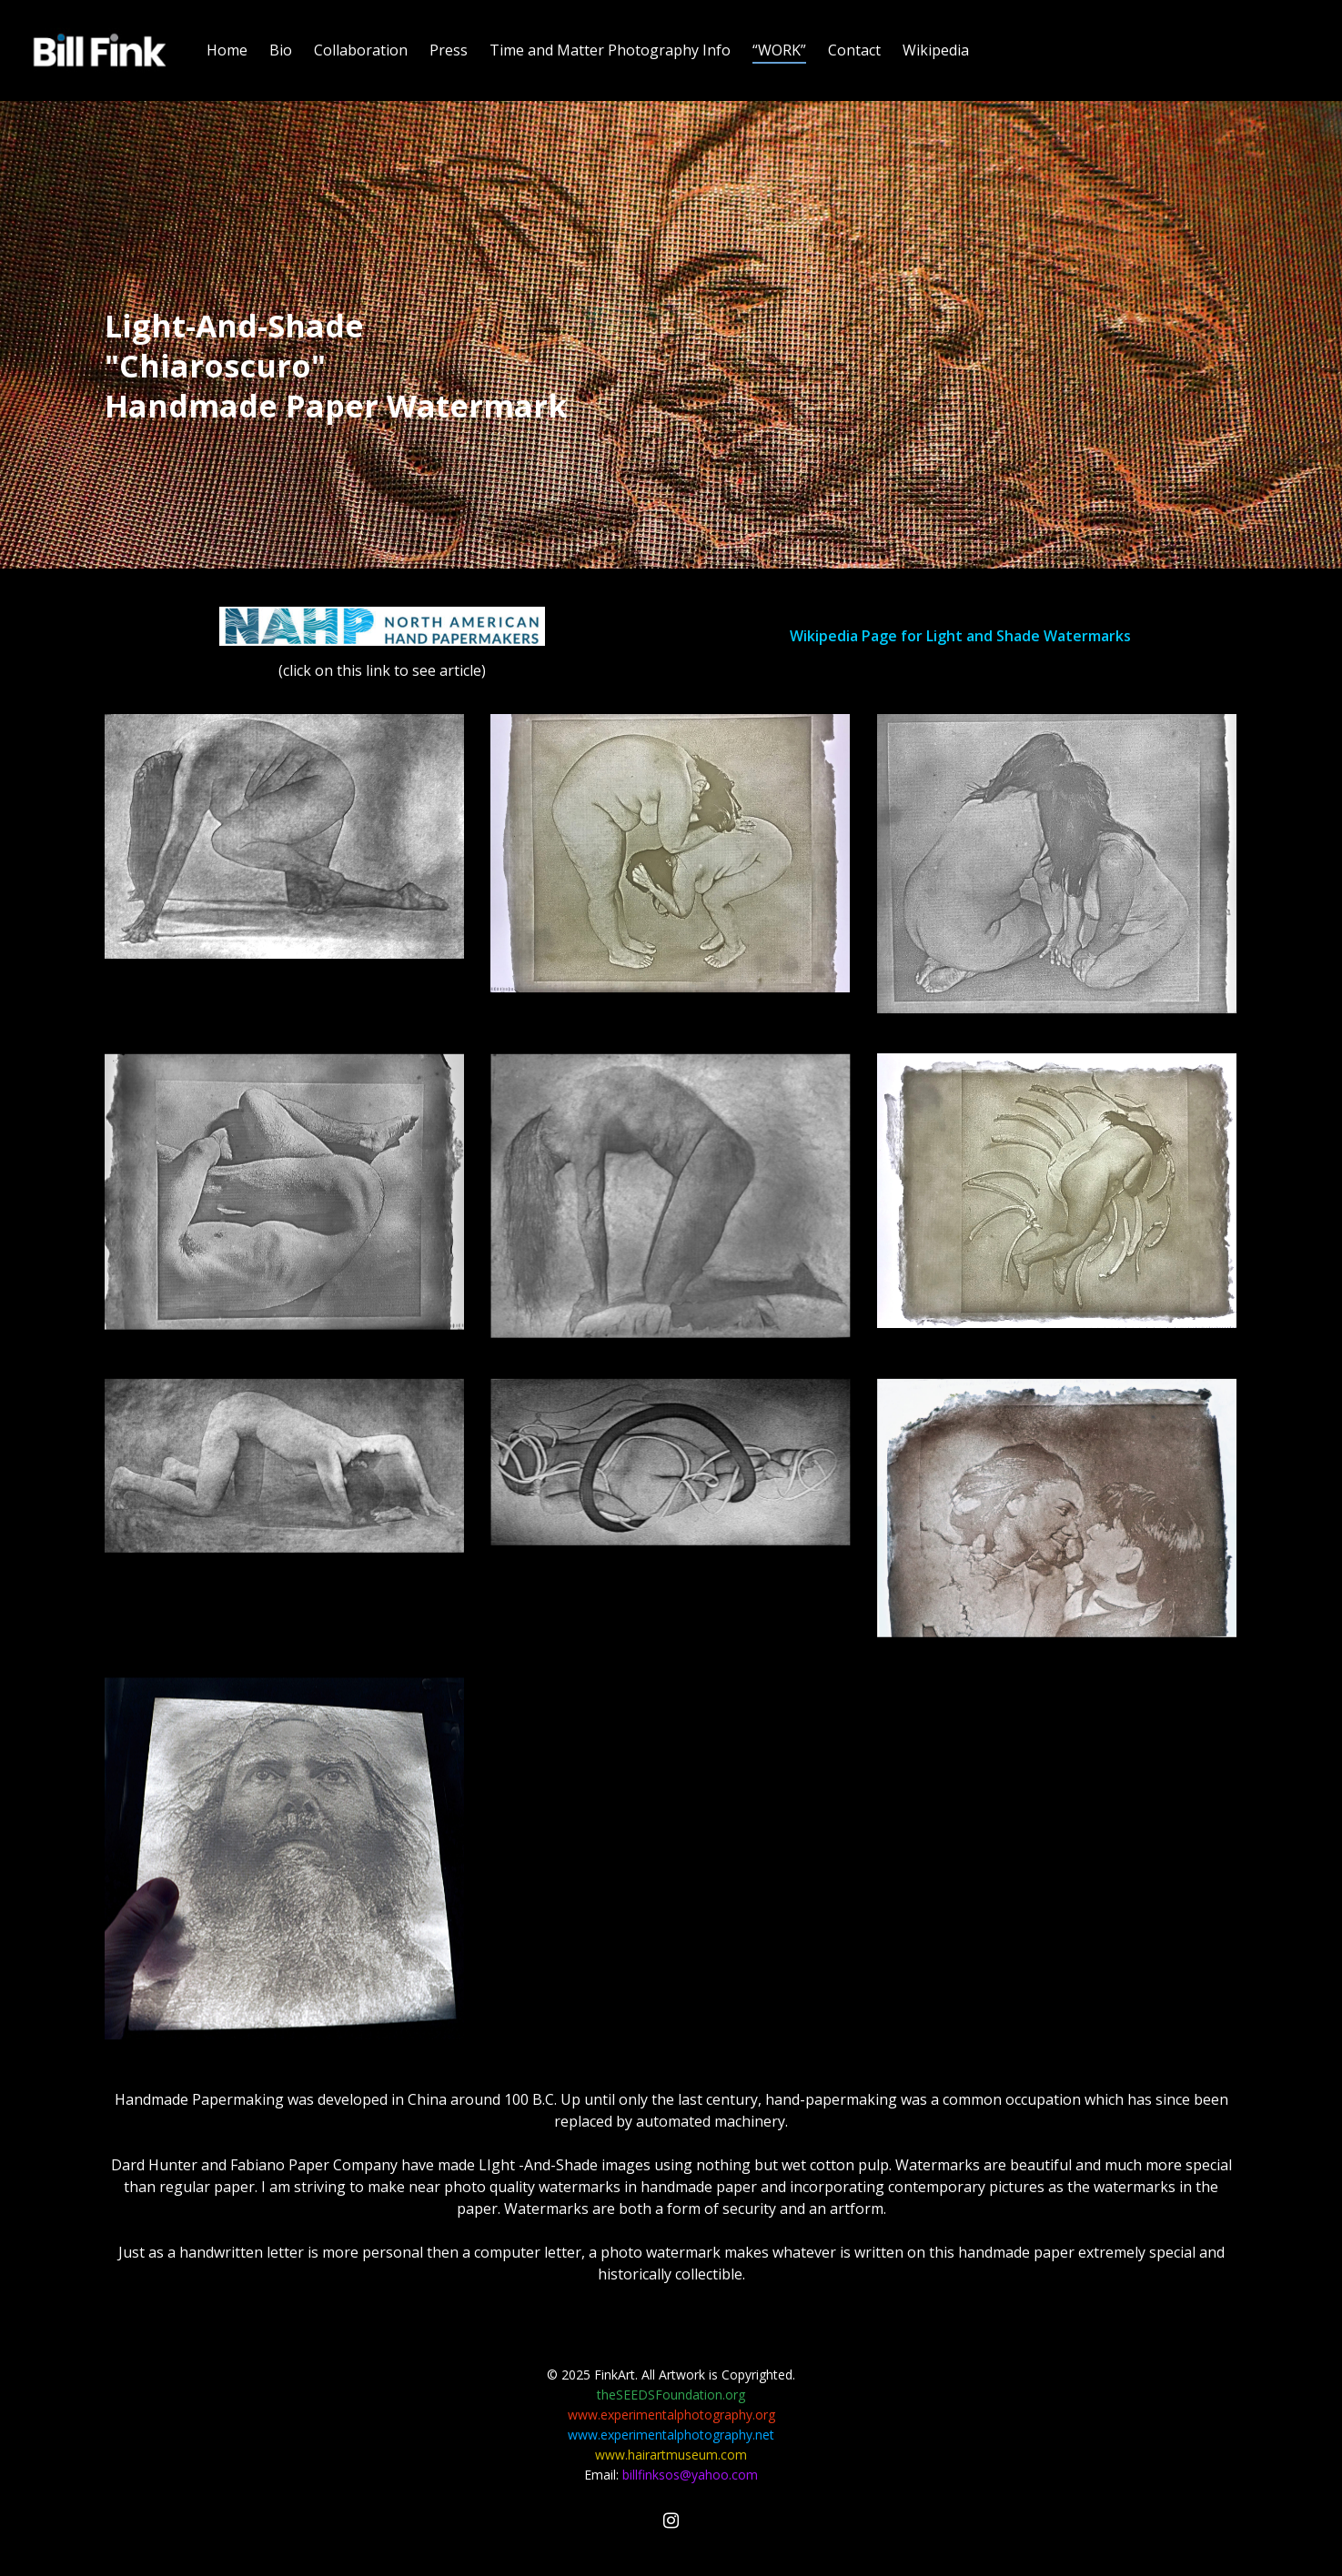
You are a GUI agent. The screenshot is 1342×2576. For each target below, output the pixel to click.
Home (227, 50)
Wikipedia (936, 50)
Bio (280, 50)
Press (448, 50)
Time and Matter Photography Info (610, 50)
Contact (854, 50)
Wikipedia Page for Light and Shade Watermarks (960, 636)
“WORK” (779, 50)
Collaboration (361, 50)
